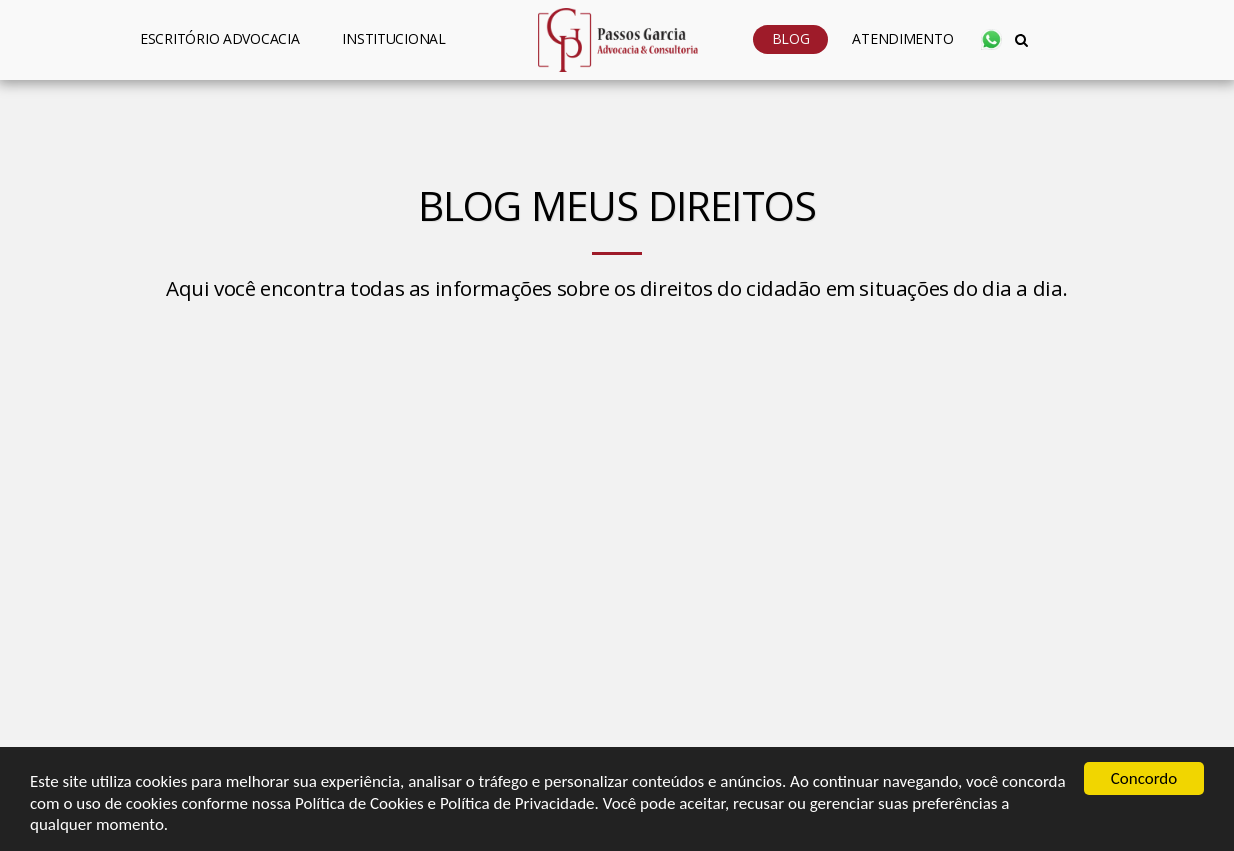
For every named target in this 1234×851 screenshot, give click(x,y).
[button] (402, 39)
